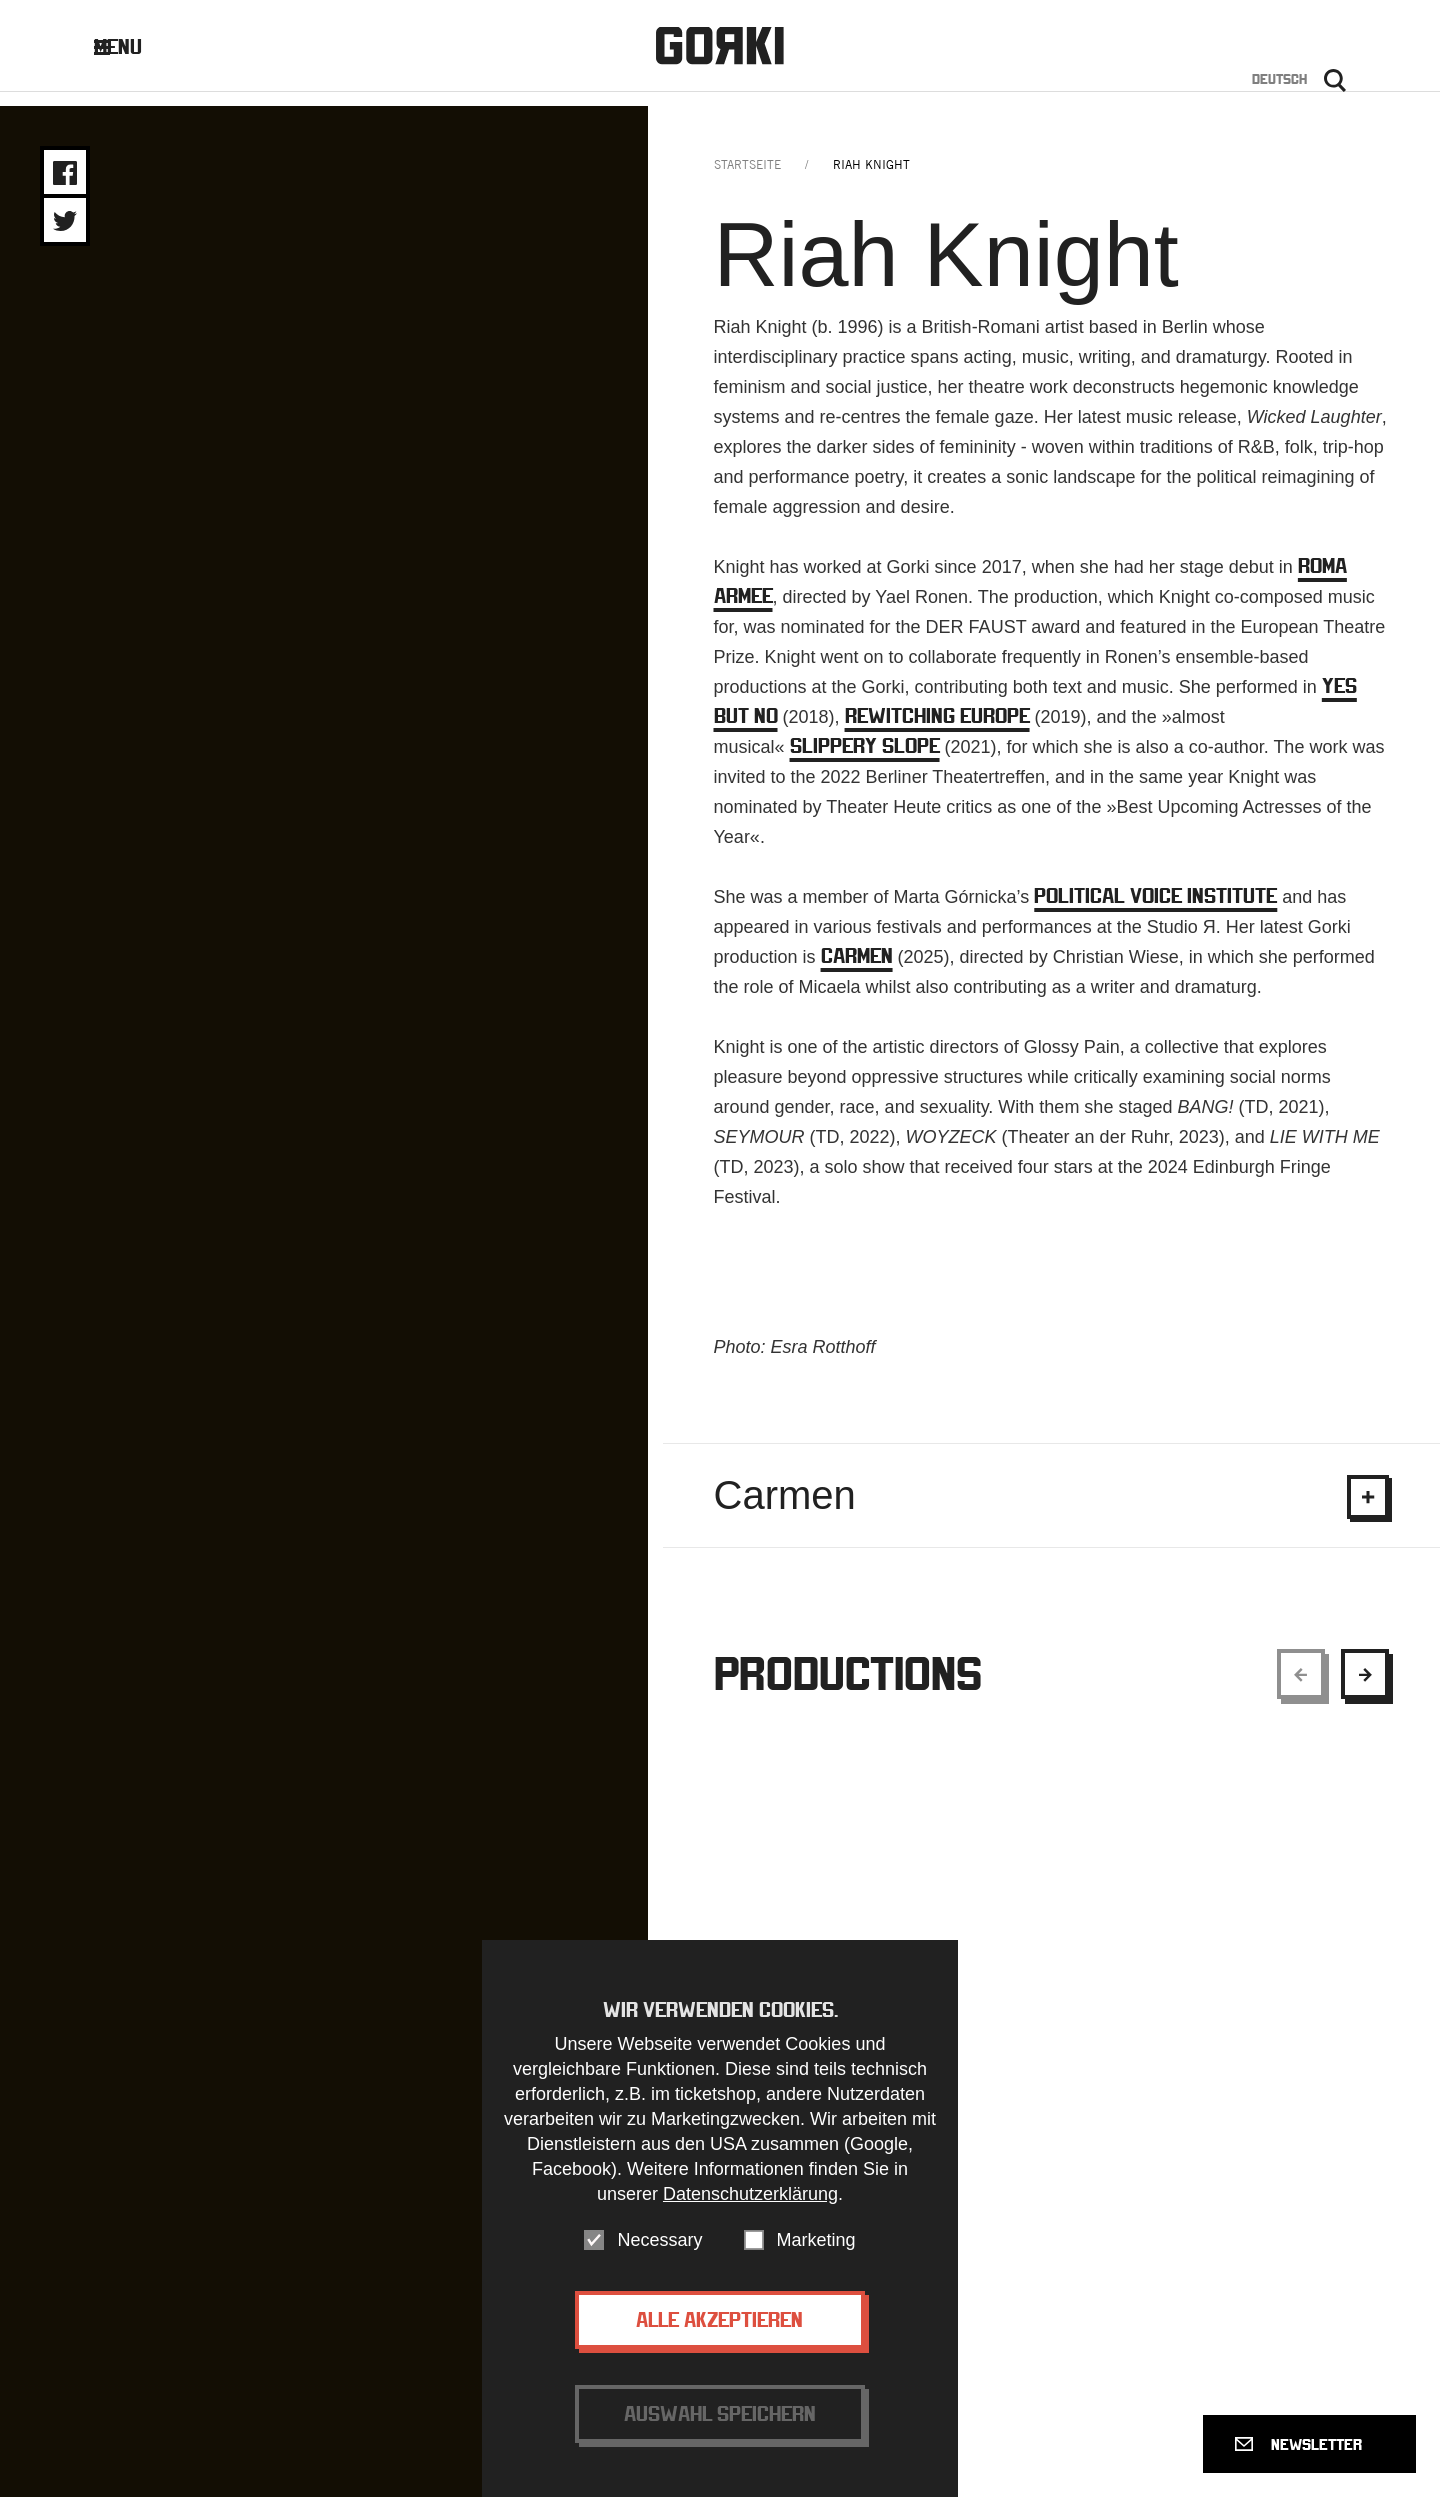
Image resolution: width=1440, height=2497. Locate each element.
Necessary (659, 2240)
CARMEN (857, 969)
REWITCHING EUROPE (937, 729)
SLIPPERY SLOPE (865, 759)
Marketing (816, 2240)
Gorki (720, 50)
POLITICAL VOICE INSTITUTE (1155, 909)
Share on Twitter (65, 221)
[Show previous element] (1301, 1688)
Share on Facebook (65, 173)
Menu (133, 51)
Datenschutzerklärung (750, 2194)
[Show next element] (1365, 1688)
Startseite (747, 178)
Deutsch (1279, 84)
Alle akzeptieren (719, 2319)
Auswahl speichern (720, 2413)
